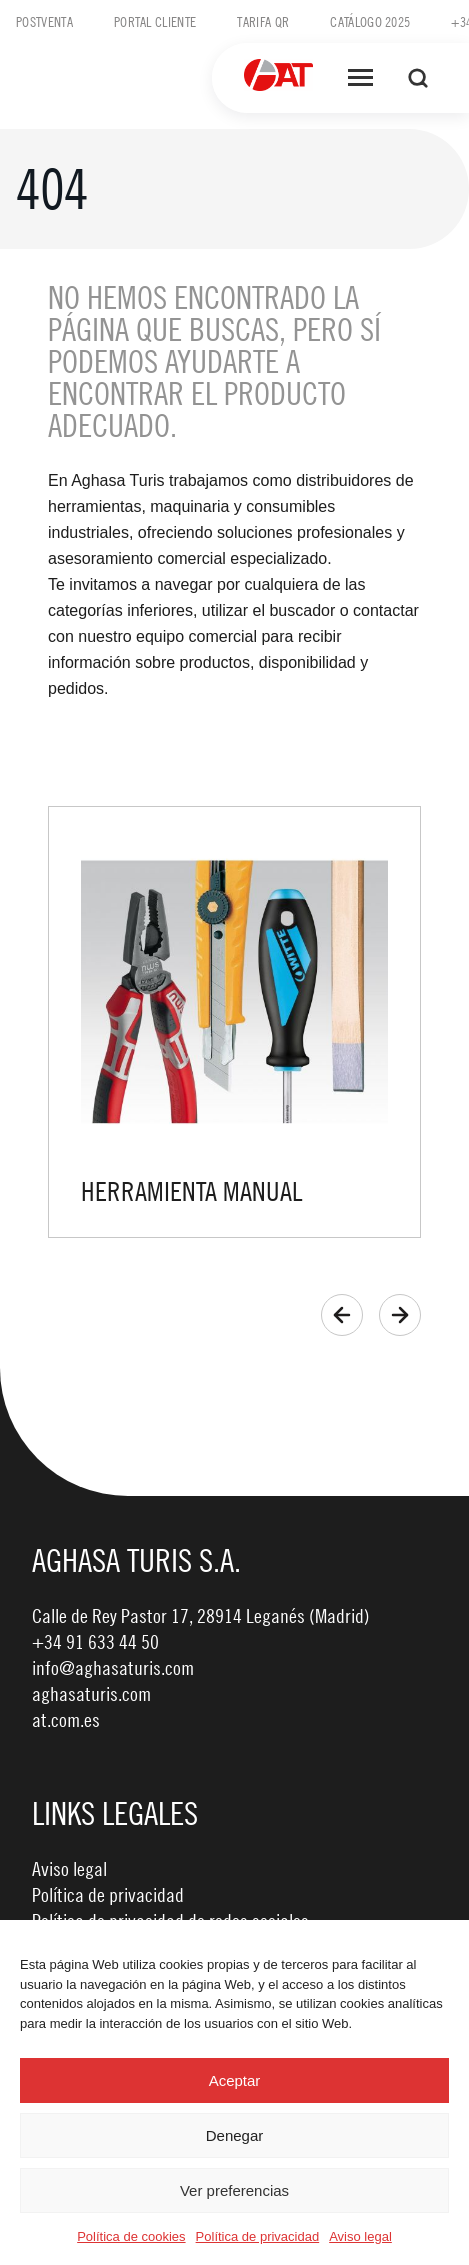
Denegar (235, 2135)
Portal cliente (155, 21)
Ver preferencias (234, 2190)
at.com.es (66, 1719)
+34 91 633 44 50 (95, 1641)
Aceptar (235, 2080)
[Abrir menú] (360, 78)
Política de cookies (131, 2236)
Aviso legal (360, 2236)
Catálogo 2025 (370, 21)
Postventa (44, 21)
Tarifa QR (263, 21)
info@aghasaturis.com (113, 1667)
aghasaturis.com (91, 1693)
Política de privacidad (258, 2236)
